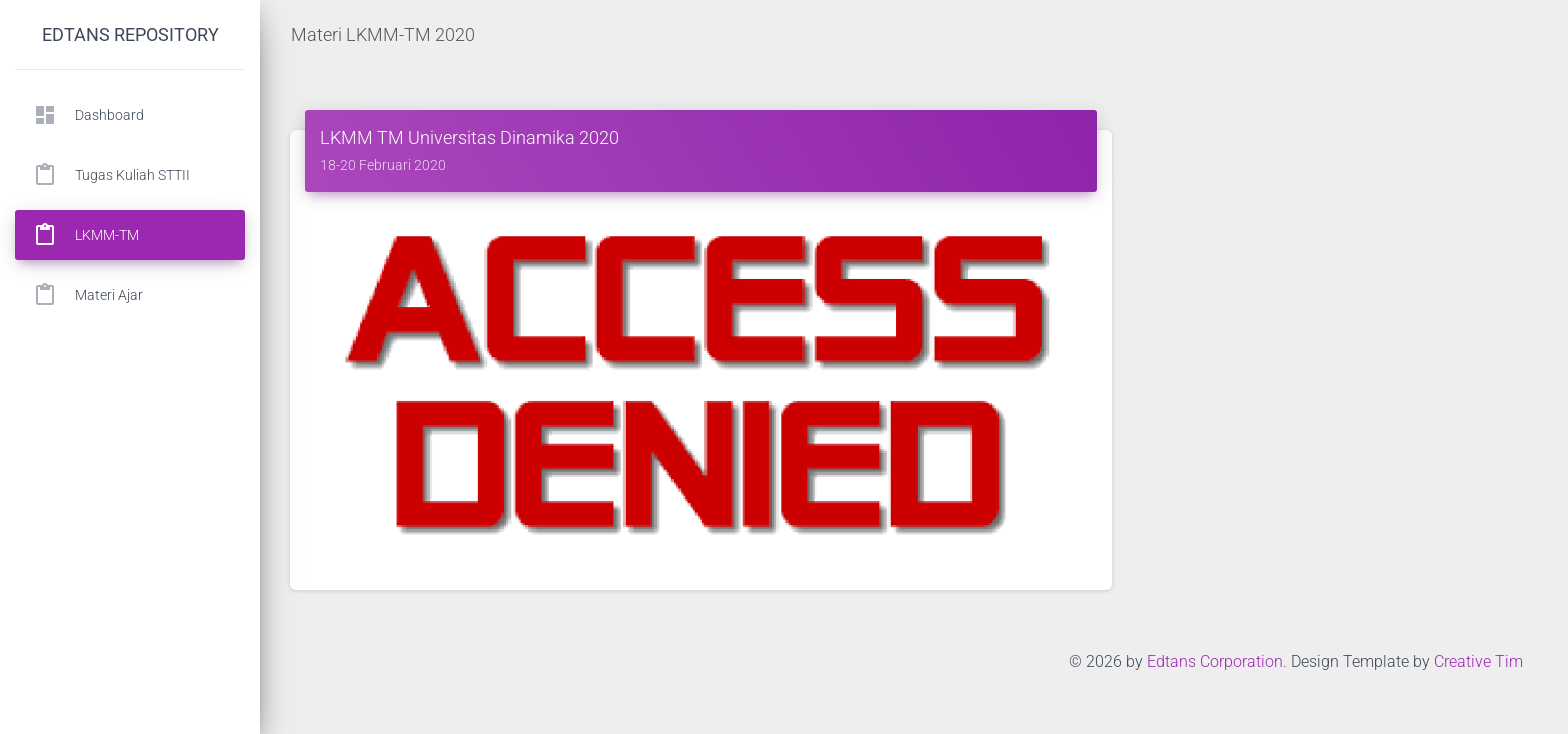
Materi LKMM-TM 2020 (383, 34)
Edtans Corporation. (1217, 661)
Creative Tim (1478, 661)
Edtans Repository (130, 34)
